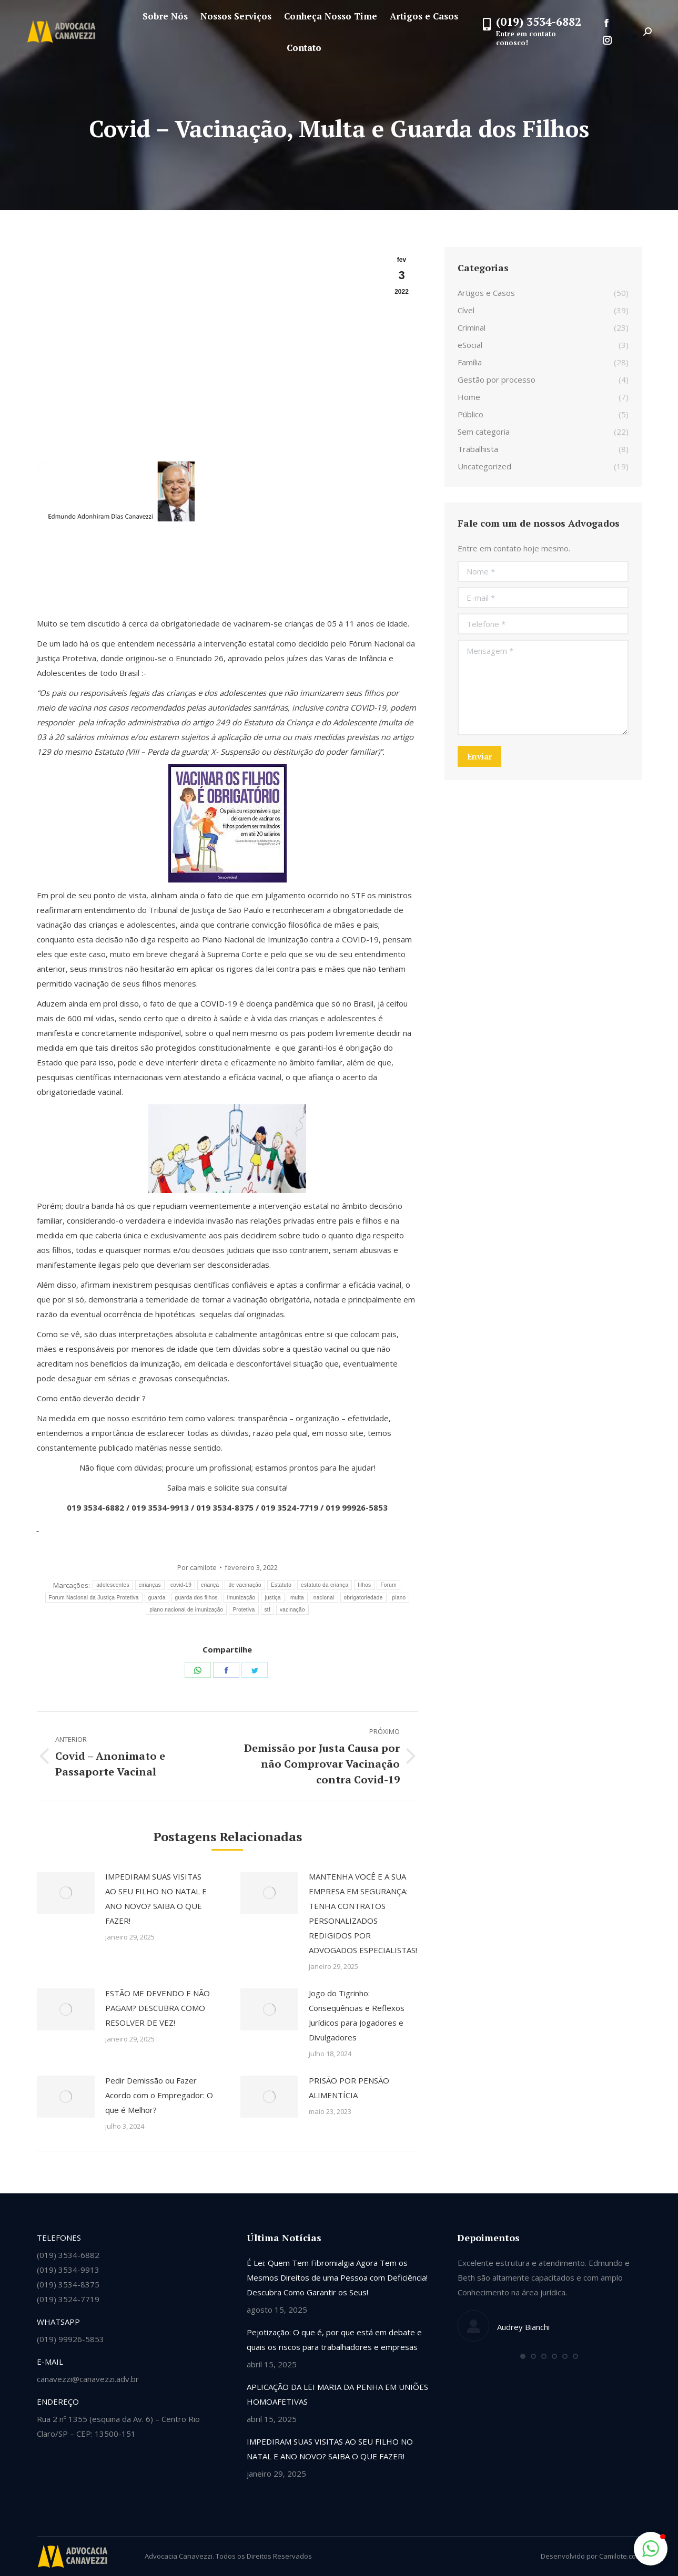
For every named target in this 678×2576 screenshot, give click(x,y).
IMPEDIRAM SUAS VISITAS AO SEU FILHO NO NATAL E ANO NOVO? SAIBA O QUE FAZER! (156, 1898)
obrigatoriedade (363, 1597)
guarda (157, 1597)
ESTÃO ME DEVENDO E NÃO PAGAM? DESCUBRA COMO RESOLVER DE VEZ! (157, 2008)
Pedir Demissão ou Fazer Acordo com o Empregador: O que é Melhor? (159, 2095)
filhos (364, 1585)
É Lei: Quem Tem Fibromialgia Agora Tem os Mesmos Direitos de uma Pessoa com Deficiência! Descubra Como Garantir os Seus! (337, 2277)
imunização (241, 1597)
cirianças (150, 1585)
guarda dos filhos (196, 1597)
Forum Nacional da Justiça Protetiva (94, 1597)
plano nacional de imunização (186, 1610)
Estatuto (281, 1585)
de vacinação (244, 1585)
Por (197, 1567)
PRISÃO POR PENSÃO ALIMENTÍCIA (349, 2087)
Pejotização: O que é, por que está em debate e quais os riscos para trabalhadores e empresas (334, 2339)
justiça (272, 1597)
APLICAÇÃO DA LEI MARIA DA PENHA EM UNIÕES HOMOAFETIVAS (337, 2394)
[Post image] (66, 1893)
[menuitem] (165, 16)
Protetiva (243, 1610)
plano (399, 1597)
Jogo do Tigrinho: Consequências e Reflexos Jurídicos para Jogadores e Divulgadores (356, 2015)
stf (267, 1610)
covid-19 (180, 1585)
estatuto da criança (324, 1585)
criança (210, 1585)
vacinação (292, 1610)
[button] (522, 2356)
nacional (324, 1597)
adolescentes (112, 1585)
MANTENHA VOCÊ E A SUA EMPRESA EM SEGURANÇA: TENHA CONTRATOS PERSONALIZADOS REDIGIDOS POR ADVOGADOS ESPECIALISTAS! (363, 1913)
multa (297, 1597)
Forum (388, 1585)
